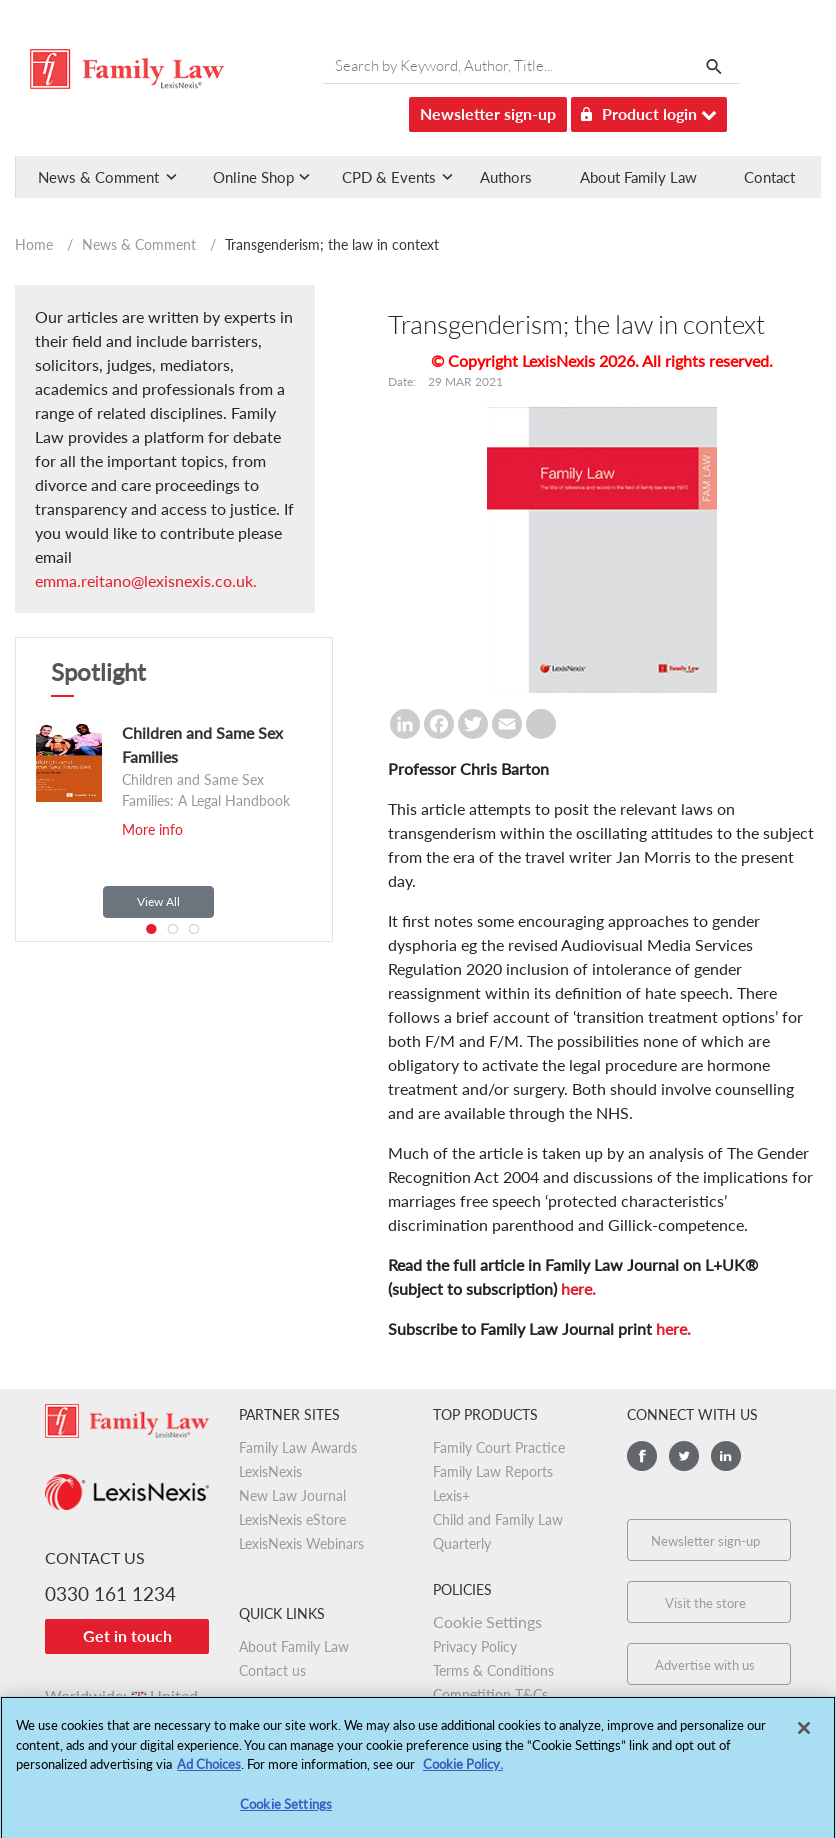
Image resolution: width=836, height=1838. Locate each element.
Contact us (272, 1670)
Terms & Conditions (493, 1670)
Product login (649, 110)
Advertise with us (705, 1665)
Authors (506, 177)
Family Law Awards (298, 1447)
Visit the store (705, 1603)
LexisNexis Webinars (301, 1543)
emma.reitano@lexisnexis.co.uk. (146, 580)
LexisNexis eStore (292, 1519)
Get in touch (127, 1635)
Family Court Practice (499, 1447)
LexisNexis (270, 1471)
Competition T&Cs (490, 1694)
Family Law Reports (493, 1471)
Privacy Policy (475, 1646)
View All (158, 901)
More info (152, 829)
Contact (769, 177)
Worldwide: (121, 1695)
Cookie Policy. (463, 1773)
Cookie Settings (487, 1621)
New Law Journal (292, 1495)
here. (578, 1288)
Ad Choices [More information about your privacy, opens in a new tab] (209, 1773)
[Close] (804, 1737)
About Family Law (638, 177)
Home (34, 244)
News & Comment (139, 244)
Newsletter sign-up (488, 113)
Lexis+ (451, 1495)
